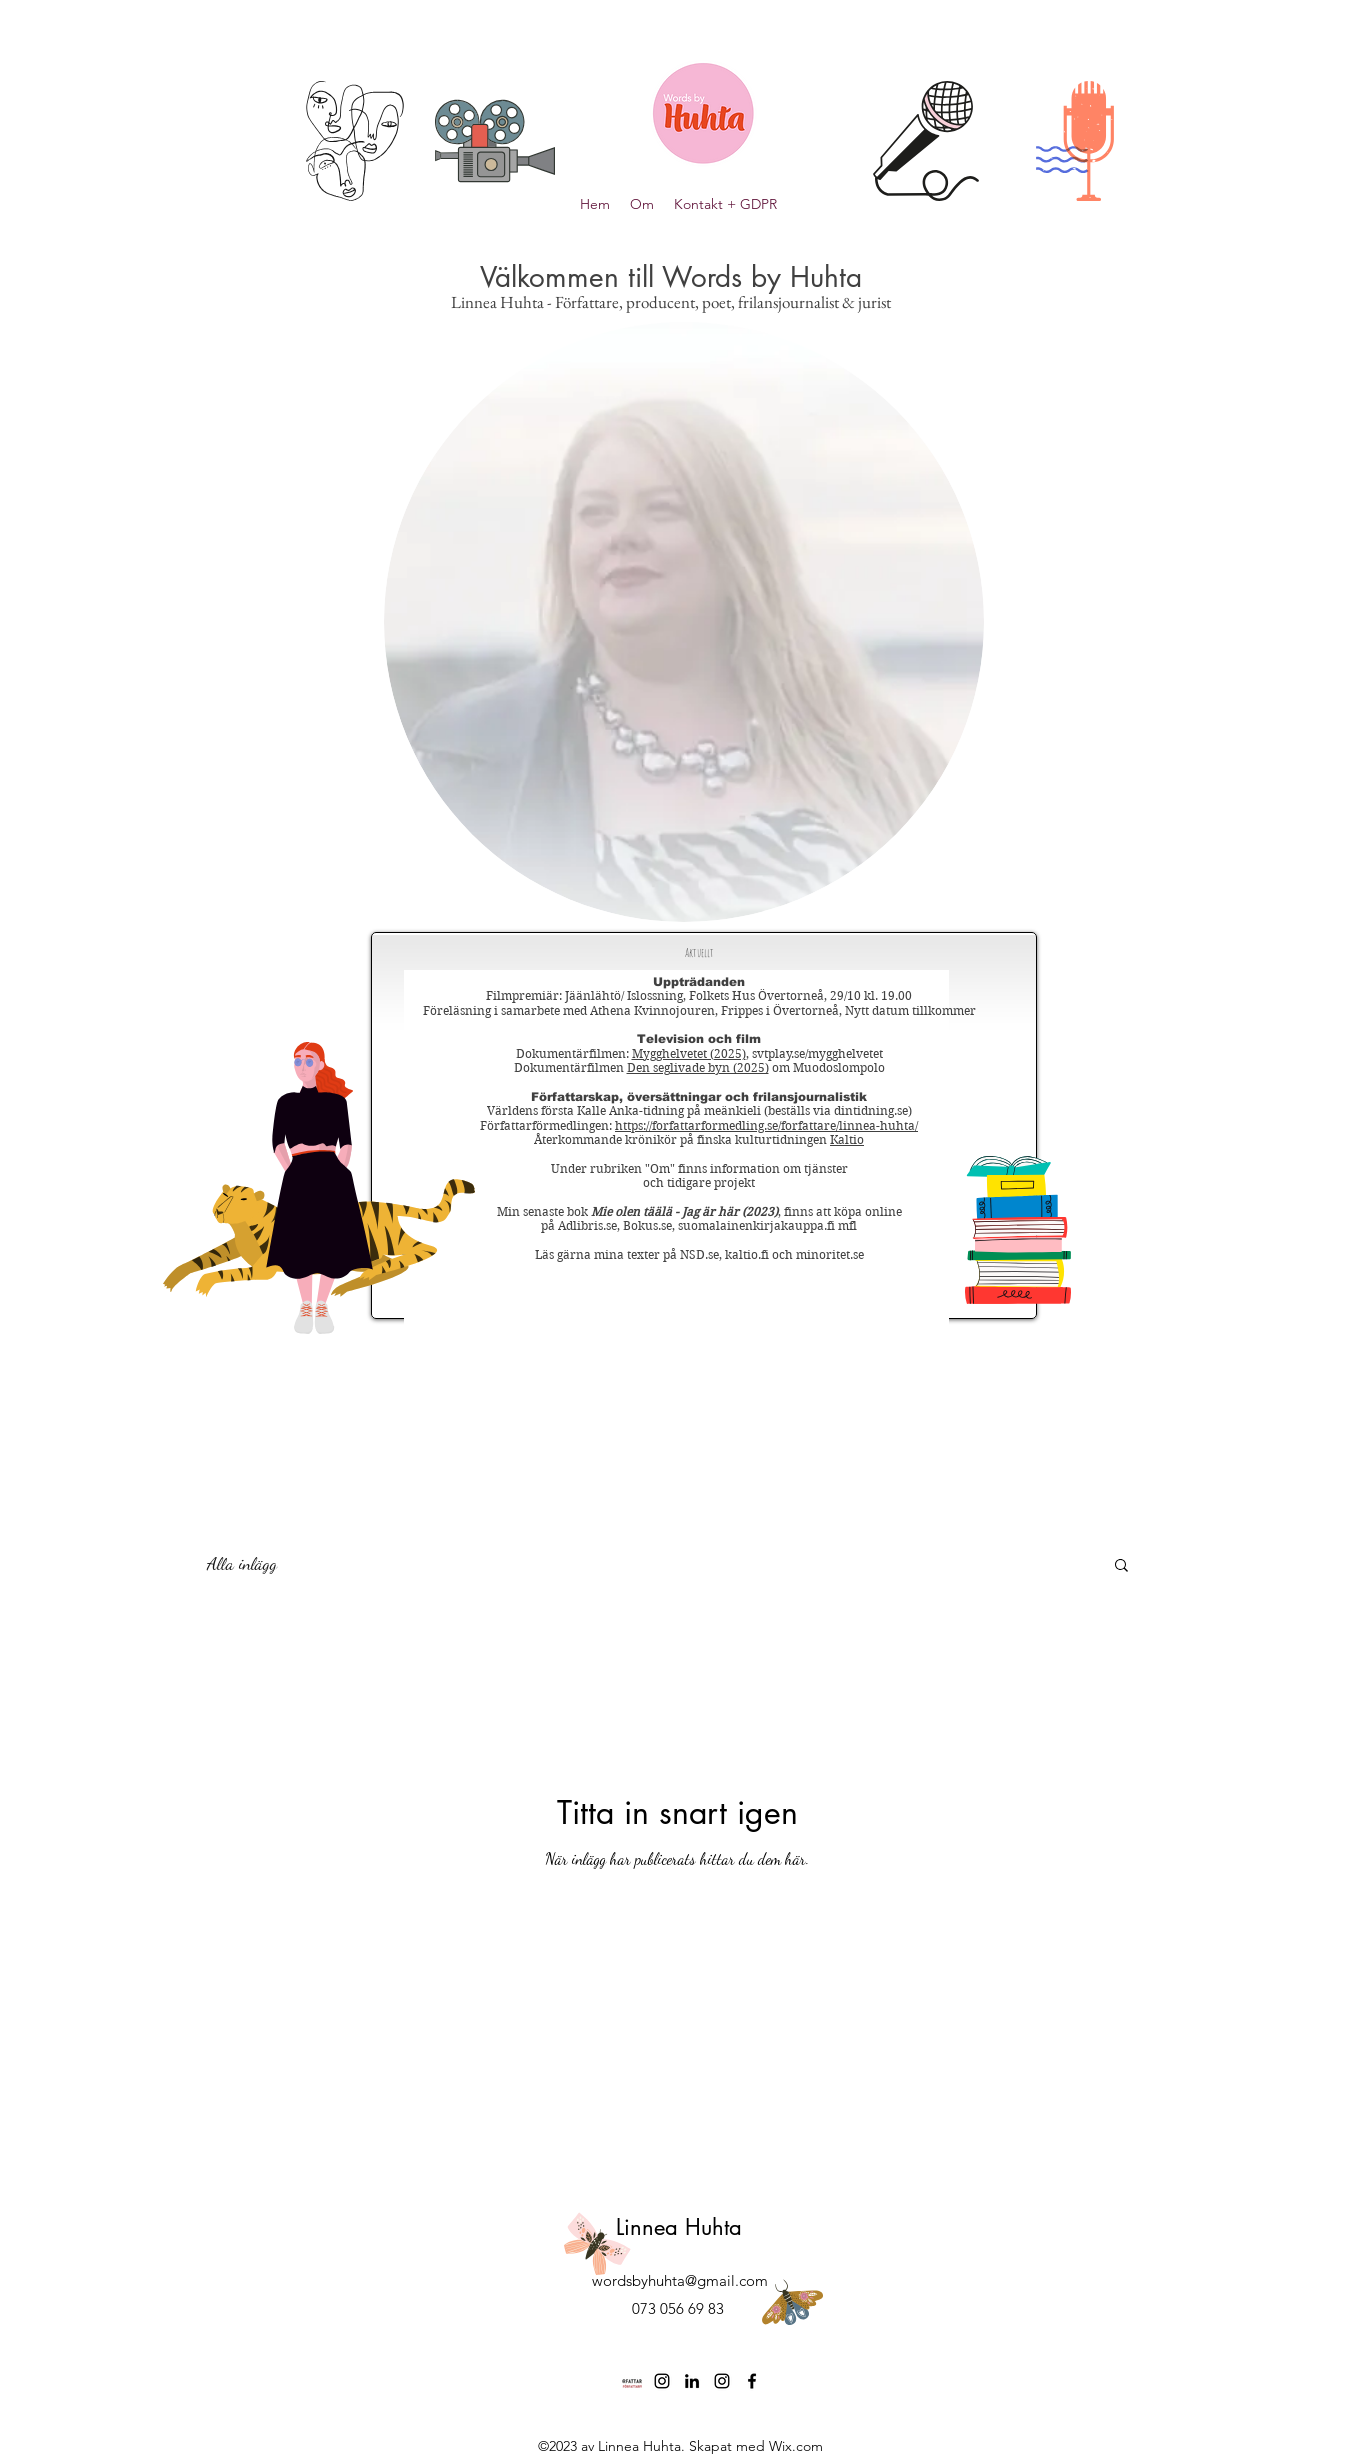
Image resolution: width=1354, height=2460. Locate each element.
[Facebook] (752, 2381)
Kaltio (847, 1139)
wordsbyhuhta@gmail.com (680, 2280)
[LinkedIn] (692, 2381)
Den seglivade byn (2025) (698, 1067)
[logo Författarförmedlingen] (632, 2381)
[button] (1121, 1566)
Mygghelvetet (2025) (689, 1053)
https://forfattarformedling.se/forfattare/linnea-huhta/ (766, 1125)
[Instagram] (662, 2381)
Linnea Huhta (679, 2227)
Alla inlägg (242, 1563)
